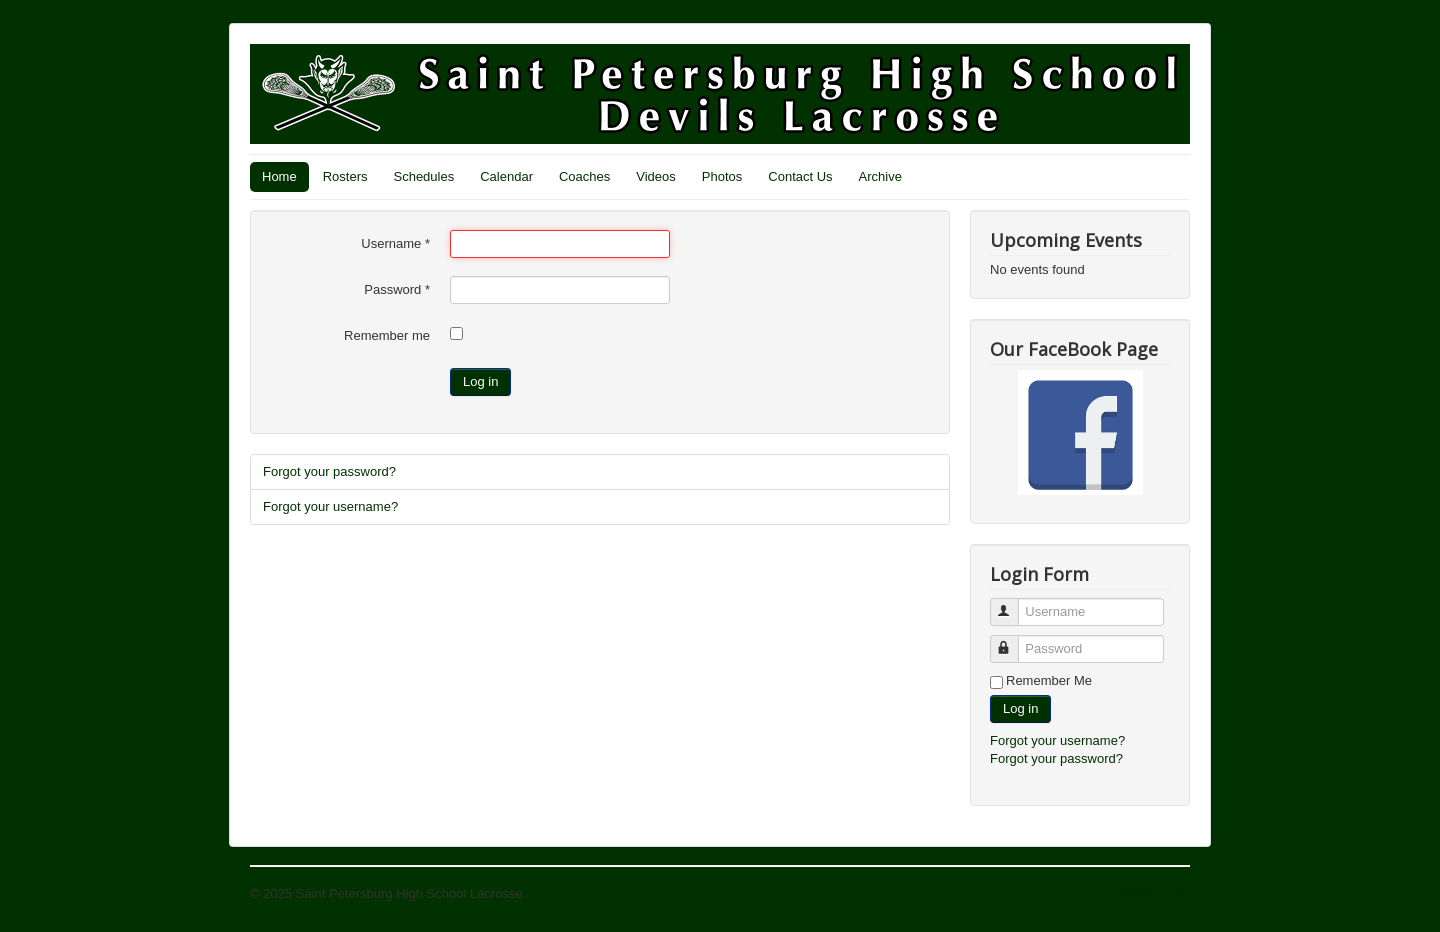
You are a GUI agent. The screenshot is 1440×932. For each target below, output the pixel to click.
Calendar (506, 176)
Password (397, 289)
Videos (656, 176)
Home (279, 176)
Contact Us (800, 176)
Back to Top (1156, 893)
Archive (880, 176)
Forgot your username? (330, 506)
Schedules (423, 176)
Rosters (345, 176)
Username (395, 243)
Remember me (387, 335)
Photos (722, 176)
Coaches (584, 176)
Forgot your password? (329, 471)
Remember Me (1049, 680)
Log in (480, 381)
